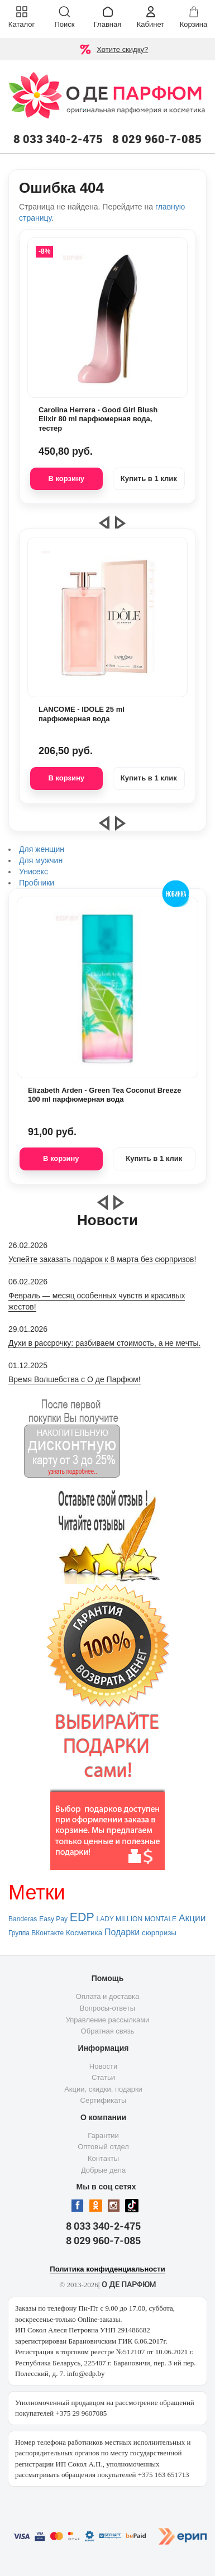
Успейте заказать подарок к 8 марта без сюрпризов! (102, 1259)
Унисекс (33, 871)
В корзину (66, 478)
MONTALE (160, 1919)
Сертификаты (103, 2100)
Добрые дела (103, 2170)
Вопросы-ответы (107, 2008)
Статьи (103, 2077)
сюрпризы (159, 1933)
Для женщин (41, 849)
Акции (192, 1917)
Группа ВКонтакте (36, 1933)
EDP (82, 1917)
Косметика (84, 1933)
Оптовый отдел (103, 2146)
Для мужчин (41, 860)
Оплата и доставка (108, 1996)
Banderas (22, 1919)
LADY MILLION (119, 1919)
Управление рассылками (108, 2020)
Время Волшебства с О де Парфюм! (74, 1379)
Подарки (122, 1932)
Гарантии (103, 2135)
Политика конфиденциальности (107, 2269)
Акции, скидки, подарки (103, 2089)
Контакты (103, 2158)
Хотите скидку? (122, 49)
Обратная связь (108, 2031)
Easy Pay (53, 1919)
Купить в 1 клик (149, 478)
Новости (103, 2066)
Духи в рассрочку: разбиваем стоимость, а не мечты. (104, 1343)
